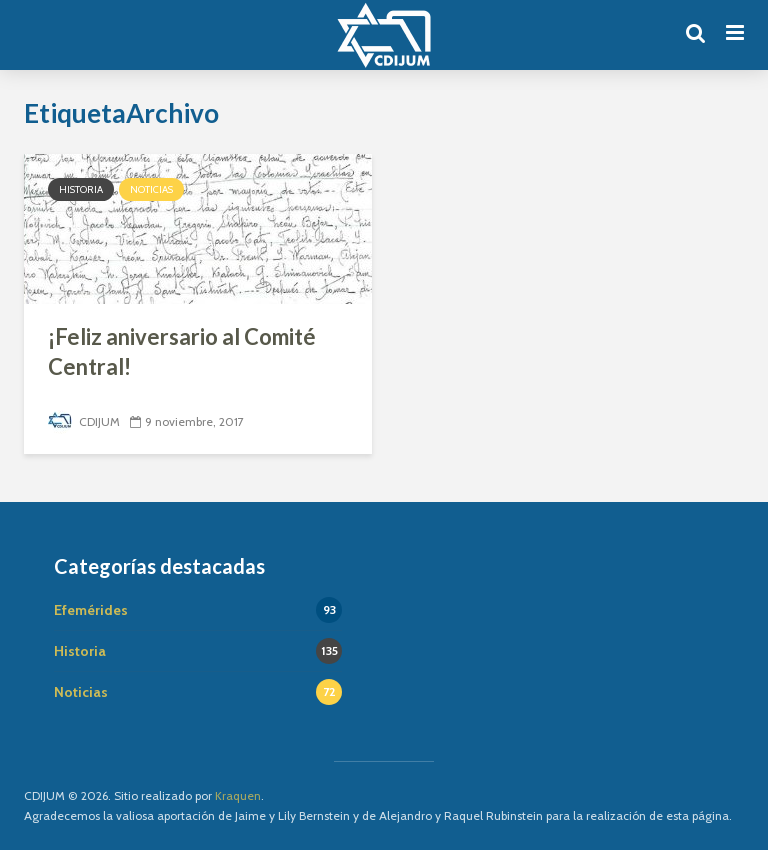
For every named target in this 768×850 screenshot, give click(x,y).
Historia (81, 189)
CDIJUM (84, 421)
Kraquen (238, 795)
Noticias (151, 189)
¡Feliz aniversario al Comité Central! (182, 351)
